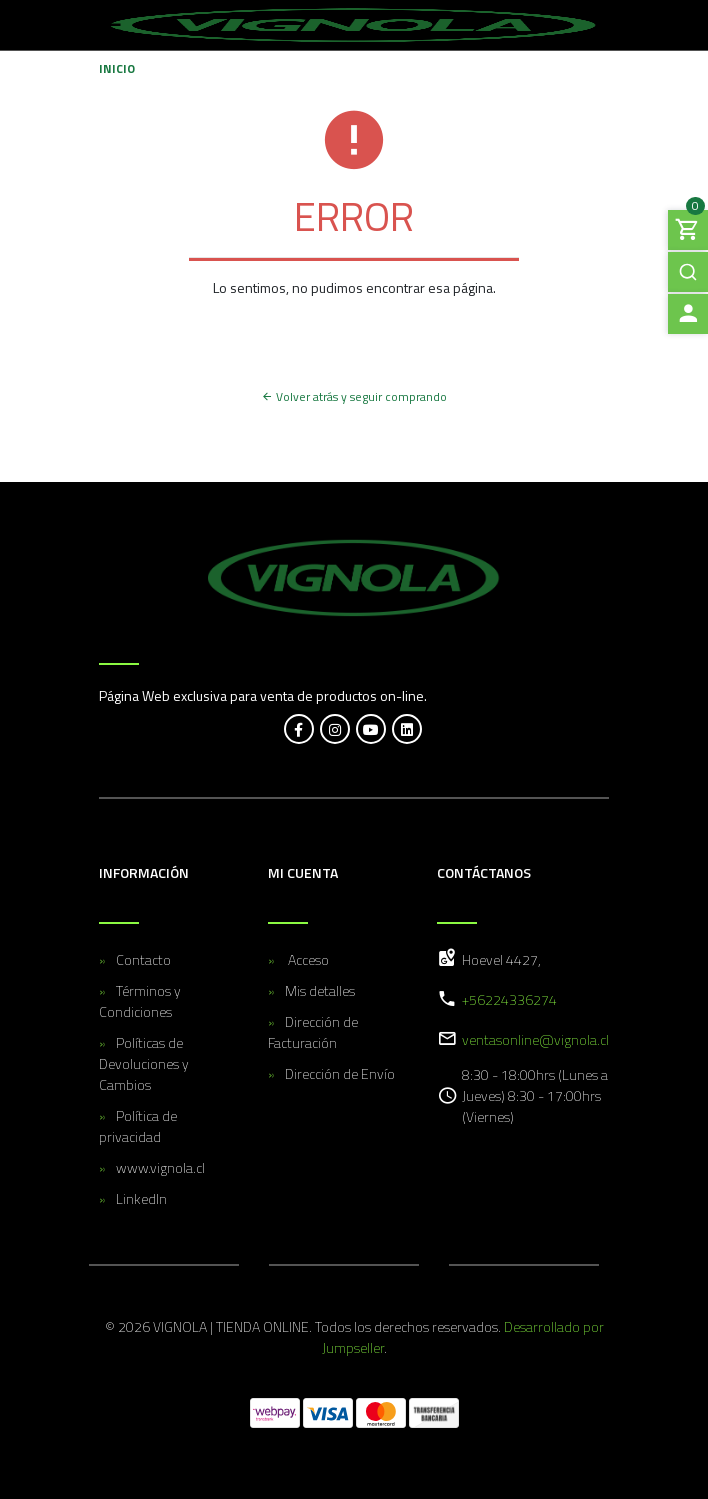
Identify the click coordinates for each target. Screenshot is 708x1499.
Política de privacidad (138, 1126)
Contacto (143, 959)
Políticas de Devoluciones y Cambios (144, 1063)
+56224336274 (509, 999)
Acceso (307, 959)
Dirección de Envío (340, 1073)
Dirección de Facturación (313, 1032)
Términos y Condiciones (140, 1001)
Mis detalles (320, 990)
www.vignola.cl (160, 1167)
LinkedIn (141, 1198)
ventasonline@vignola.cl (535, 1039)
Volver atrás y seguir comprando (354, 396)
